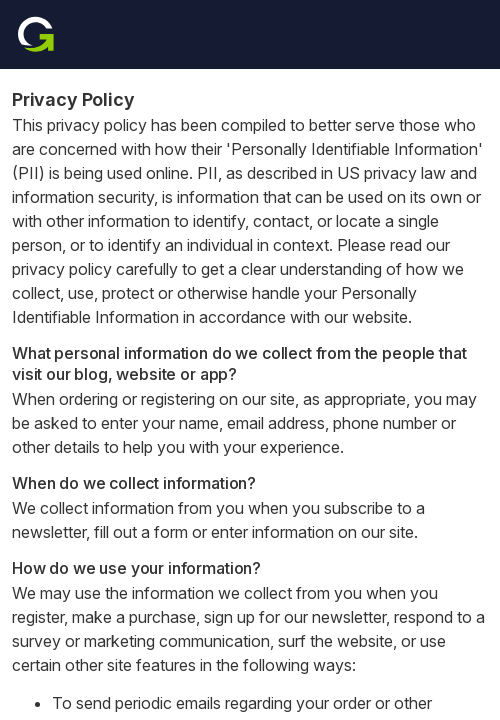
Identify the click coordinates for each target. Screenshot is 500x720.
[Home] (36, 34)
